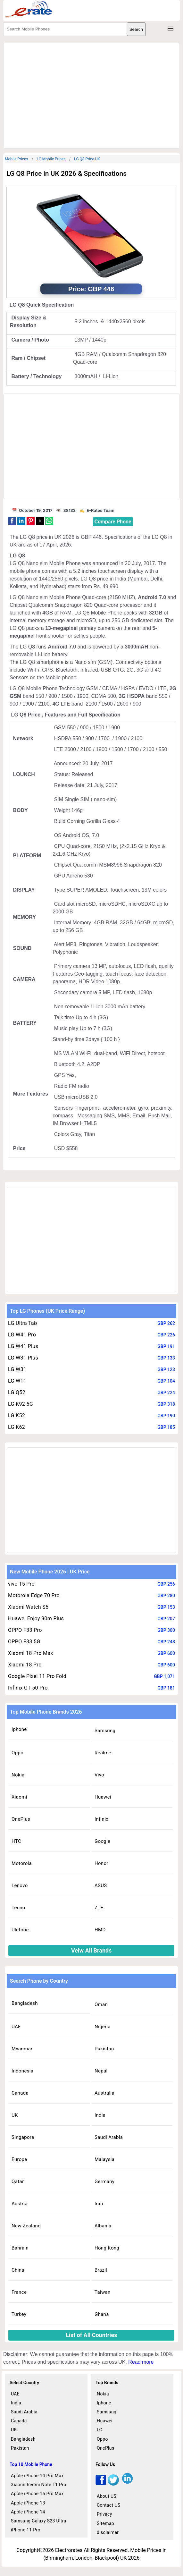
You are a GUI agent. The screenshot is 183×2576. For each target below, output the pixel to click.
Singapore (23, 2137)
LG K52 (16, 1415)
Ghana (102, 2314)
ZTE (99, 1908)
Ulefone (20, 1930)
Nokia (18, 1775)
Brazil (101, 2270)
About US (106, 2496)
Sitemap (105, 2523)
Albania (103, 2226)
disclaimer (108, 2532)
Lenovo (20, 1885)
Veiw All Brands (91, 1950)
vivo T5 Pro (21, 1584)
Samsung (105, 1730)
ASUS (101, 1885)
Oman (101, 2004)
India (100, 2115)
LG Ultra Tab (22, 1323)
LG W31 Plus (23, 1358)
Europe (19, 2159)
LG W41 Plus (23, 1346)
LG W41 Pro (22, 1335)
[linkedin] (127, 2483)
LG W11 (17, 1381)
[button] (12, 521)
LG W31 (17, 1369)
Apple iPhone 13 (28, 2502)
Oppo (17, 1753)
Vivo (99, 1775)
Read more (141, 2362)
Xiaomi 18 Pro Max (30, 1653)
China (18, 2270)
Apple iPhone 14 (28, 2511)
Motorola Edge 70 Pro (34, 1595)
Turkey (19, 2314)
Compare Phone (113, 522)
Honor (101, 1863)
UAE (16, 2026)
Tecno (18, 1908)
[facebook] (100, 2483)
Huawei (103, 1797)
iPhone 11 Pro (25, 2529)
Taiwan (103, 2292)
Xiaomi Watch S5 (28, 1607)
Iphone (19, 1729)
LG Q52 (16, 1392)
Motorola (22, 1863)
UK (15, 2115)
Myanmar (22, 2049)
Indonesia (22, 2071)
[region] (91, 94)
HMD (100, 1930)
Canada (20, 2093)
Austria (20, 2204)
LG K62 (16, 1427)
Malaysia (104, 2159)
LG (99, 2429)
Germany (104, 2181)
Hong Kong (107, 2248)
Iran (99, 2204)
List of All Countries (91, 2335)
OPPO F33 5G (24, 1642)
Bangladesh (25, 2003)
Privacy (104, 2514)
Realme (103, 1753)
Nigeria (103, 2026)
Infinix (101, 1819)
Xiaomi (19, 1797)
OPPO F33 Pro (25, 1630)
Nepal (101, 2071)
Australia (104, 2093)
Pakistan (104, 2049)
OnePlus (21, 1819)
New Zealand (26, 2226)
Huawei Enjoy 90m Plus (36, 1618)
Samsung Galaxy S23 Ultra (38, 2520)
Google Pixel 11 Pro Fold (37, 1676)
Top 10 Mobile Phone (31, 2464)
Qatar (18, 2181)
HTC (16, 1841)
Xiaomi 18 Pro (25, 1665)
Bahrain (20, 2248)
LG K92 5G (20, 1404)
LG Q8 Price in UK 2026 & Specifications (66, 173)
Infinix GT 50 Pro (28, 1688)
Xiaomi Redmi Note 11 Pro (38, 2484)
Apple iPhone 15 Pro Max (37, 2493)
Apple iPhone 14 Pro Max (37, 2475)
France (19, 2292)
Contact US (108, 2505)
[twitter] (113, 2483)
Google (102, 1841)
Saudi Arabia (109, 2137)
